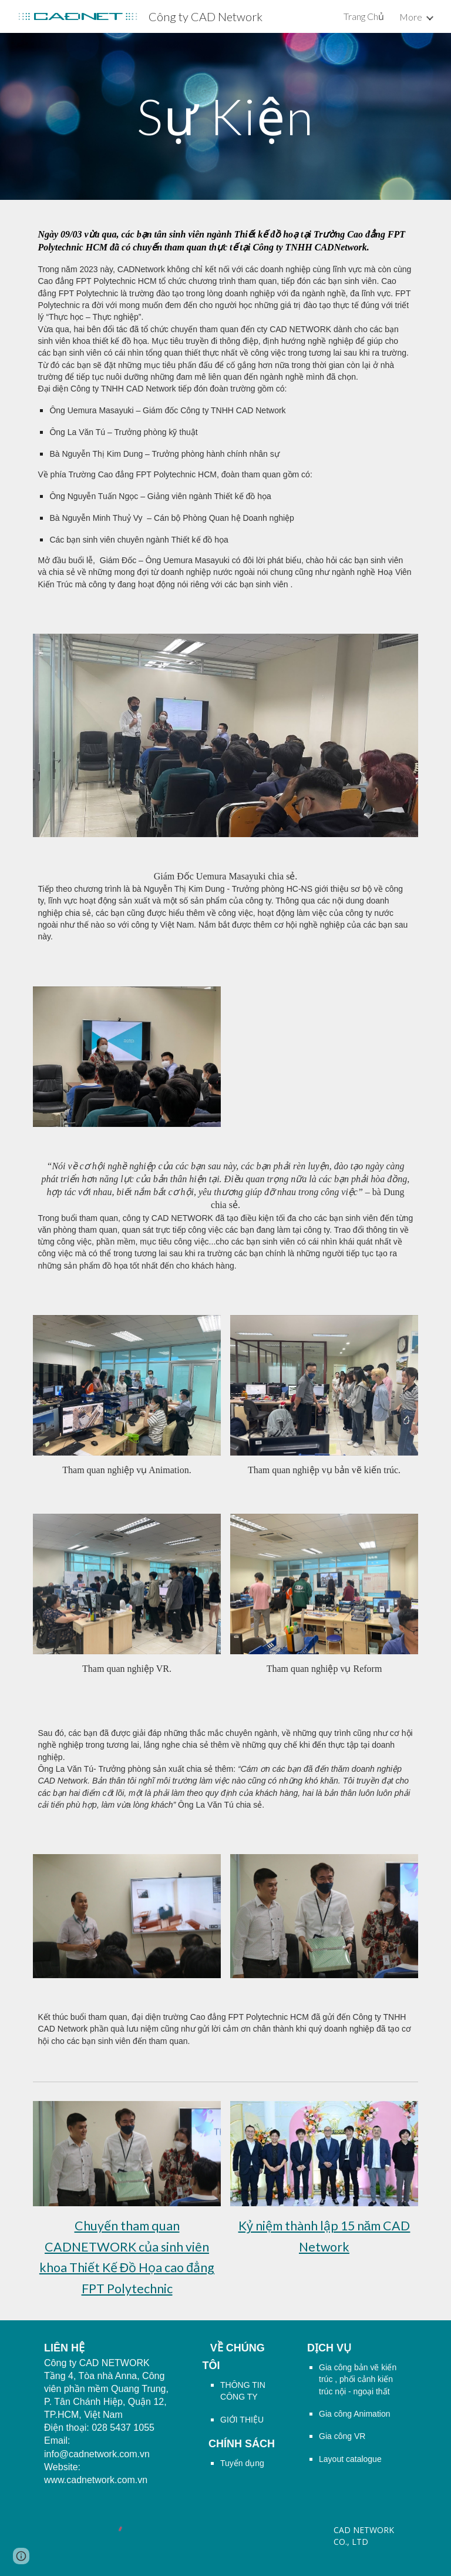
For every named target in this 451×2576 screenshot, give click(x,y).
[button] (21, 2556)
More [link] (410, 16)
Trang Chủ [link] (364, 16)
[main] (225, 116)
